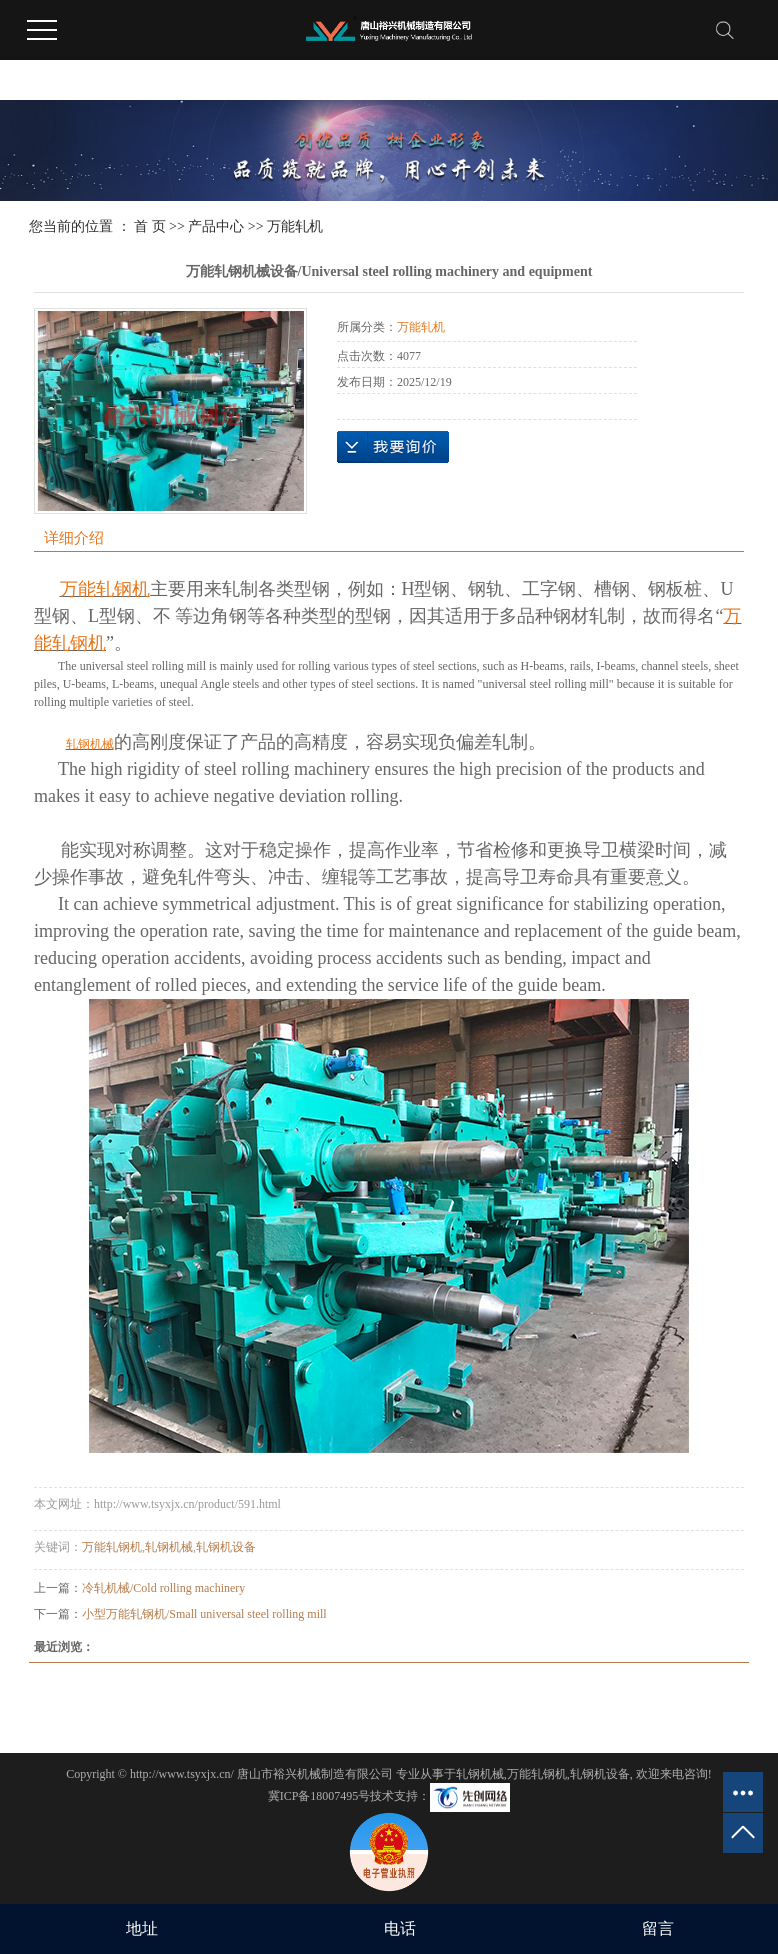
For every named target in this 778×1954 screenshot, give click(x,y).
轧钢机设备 (226, 1547)
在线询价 (393, 447)
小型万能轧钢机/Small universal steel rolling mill (204, 1614)
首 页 (150, 226)
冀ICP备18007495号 (319, 1796)
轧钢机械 (169, 1547)
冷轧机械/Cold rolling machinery (163, 1588)
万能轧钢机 (112, 1547)
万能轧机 (295, 226)
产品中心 (216, 226)
